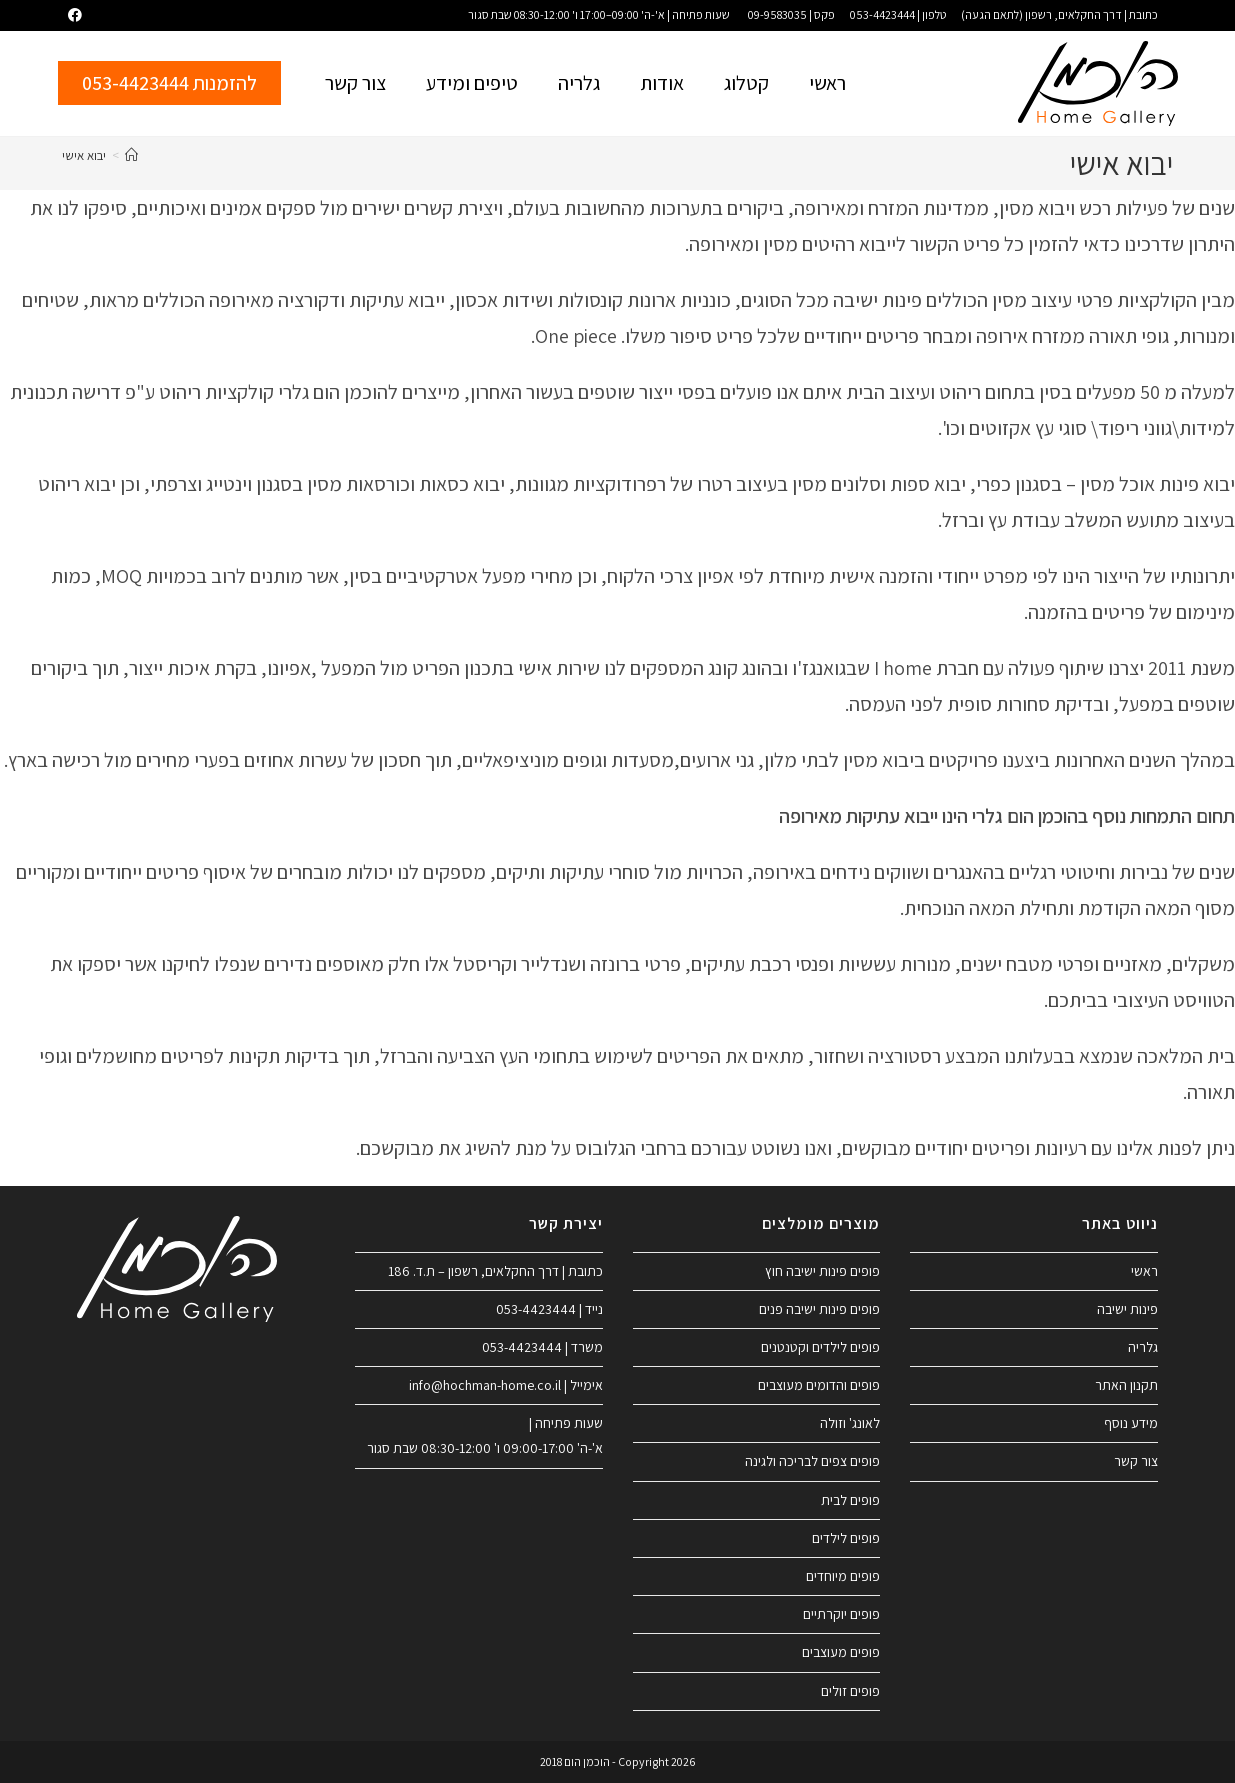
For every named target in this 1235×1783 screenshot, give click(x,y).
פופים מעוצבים (841, 1652)
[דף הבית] (131, 155)
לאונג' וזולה (850, 1423)
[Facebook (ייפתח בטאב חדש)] (72, 15)
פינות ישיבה (1127, 1309)
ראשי (827, 83)
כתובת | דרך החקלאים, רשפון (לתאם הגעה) (1059, 14)
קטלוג (746, 83)
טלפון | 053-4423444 (898, 14)
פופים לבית (850, 1500)
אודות (662, 83)
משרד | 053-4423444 (542, 1347)
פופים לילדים (846, 1538)
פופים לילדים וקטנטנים (820, 1347)
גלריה (579, 83)
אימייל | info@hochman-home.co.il (506, 1385)
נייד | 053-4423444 (549, 1309)
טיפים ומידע (472, 83)
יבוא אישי (84, 155)
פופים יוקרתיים (841, 1614)
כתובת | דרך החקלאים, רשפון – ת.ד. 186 (495, 1271)
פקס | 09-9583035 (791, 14)
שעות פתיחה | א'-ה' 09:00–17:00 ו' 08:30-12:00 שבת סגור (599, 14)
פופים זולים (850, 1691)
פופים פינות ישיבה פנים (819, 1309)
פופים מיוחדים (843, 1576)
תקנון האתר (1126, 1385)
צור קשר (355, 83)
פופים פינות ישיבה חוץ (822, 1271)
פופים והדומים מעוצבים (819, 1385)
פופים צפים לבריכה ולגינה (812, 1461)
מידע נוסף (1131, 1423)
